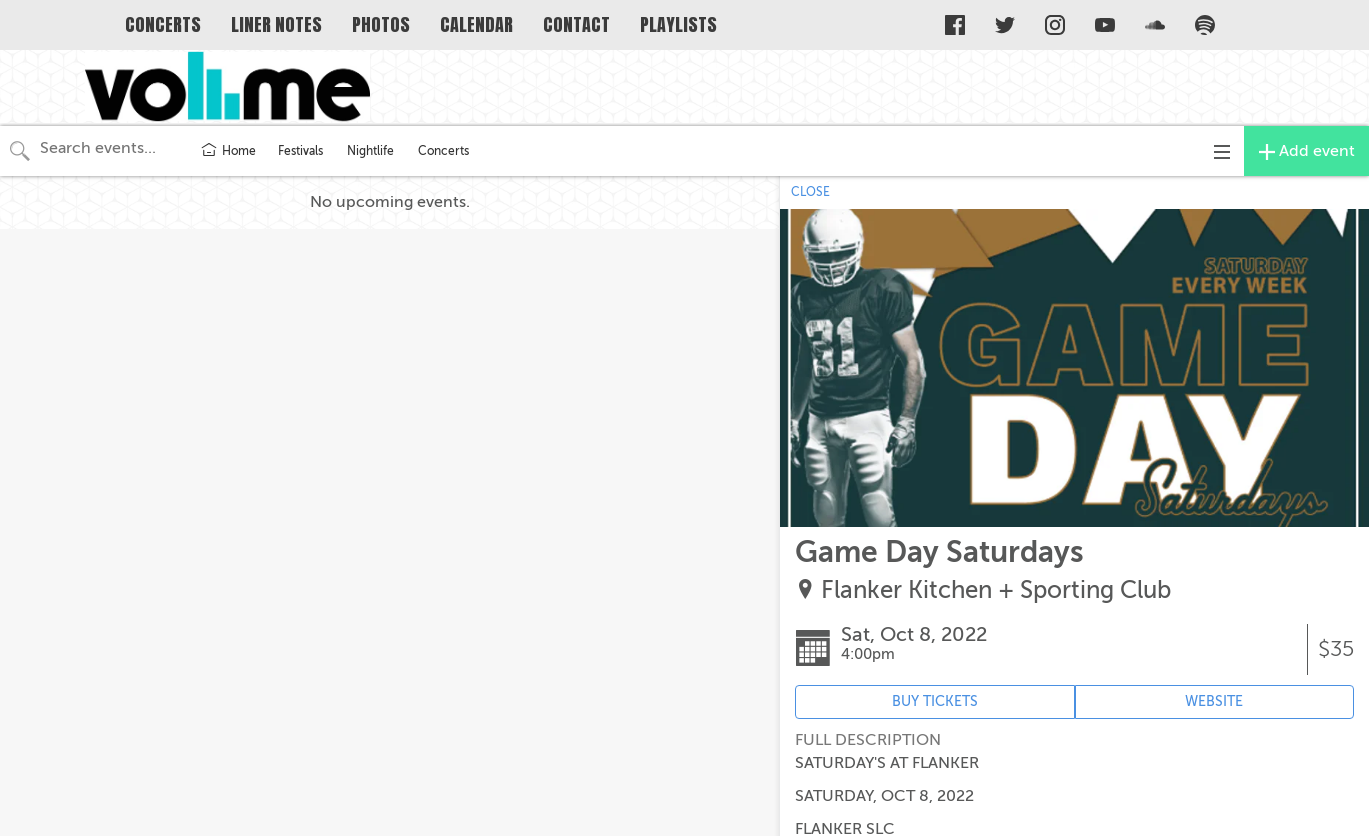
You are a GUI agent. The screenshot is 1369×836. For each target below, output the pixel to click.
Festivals (300, 151)
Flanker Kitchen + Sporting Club (996, 590)
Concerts (443, 151)
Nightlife (370, 151)
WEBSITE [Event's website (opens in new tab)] (1214, 701)
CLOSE (810, 192)
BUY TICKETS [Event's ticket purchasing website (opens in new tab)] (935, 701)
